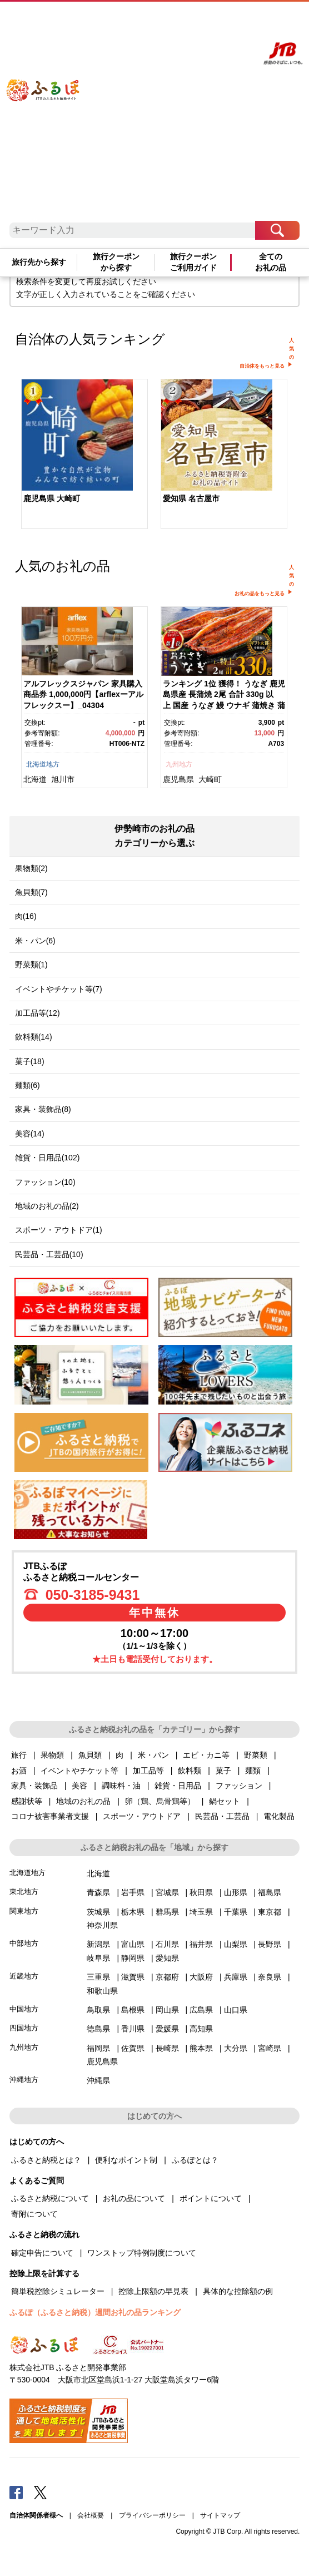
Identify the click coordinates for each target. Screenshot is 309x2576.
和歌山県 (102, 1990)
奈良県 (269, 1976)
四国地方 (23, 2028)
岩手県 (132, 1892)
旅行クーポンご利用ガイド (193, 261)
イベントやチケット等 (79, 1770)
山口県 (235, 2009)
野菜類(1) (31, 964)
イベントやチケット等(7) (58, 989)
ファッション (239, 1785)
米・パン (153, 1755)
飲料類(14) (33, 1036)
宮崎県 (269, 2048)
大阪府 (201, 1976)
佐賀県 (132, 2048)
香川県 (132, 2028)
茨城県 (98, 1911)
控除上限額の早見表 (153, 2291)
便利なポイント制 (126, 2159)
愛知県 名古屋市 (191, 498)
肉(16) (26, 916)
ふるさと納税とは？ (46, 2159)
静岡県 (132, 1958)
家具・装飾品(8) (43, 1109)
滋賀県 (132, 1976)
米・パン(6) (35, 940)
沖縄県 (98, 2080)
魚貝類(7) (31, 892)
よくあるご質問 (163, 20)
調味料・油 (121, 1785)
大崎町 (210, 779)
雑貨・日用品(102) (47, 1157)
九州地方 (179, 764)
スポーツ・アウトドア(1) (58, 1229)
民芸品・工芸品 (222, 1816)
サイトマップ (220, 2515)
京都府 (167, 1976)
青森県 (98, 1892)
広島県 (201, 2009)
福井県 (201, 1944)
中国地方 (23, 2009)
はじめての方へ (123, 20)
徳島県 (98, 2028)
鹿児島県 (178, 779)
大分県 (235, 2048)
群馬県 (167, 1911)
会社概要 (90, 2515)
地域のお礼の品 (83, 1801)
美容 (79, 1785)
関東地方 (23, 1911)
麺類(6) (27, 1085)
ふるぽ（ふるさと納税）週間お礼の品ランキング (95, 2312)
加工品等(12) (37, 1012)
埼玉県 (201, 1911)
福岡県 (98, 2048)
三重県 (98, 1976)
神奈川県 (102, 1925)
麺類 (253, 1770)
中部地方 (23, 1943)
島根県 (132, 2009)
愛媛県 (167, 2028)
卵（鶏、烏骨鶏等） (160, 1801)
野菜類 (255, 1755)
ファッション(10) (45, 1182)
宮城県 (167, 1892)
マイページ (198, 20)
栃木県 (132, 1911)
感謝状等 (26, 1801)
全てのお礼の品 (270, 261)
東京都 (269, 1911)
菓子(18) (29, 1061)
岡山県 (167, 2009)
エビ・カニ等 (206, 1755)
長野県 (269, 1944)
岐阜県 (98, 1958)
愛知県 (167, 1958)
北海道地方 (42, 764)
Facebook (16, 2492)
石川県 (167, 1944)
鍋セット (224, 1801)
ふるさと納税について (50, 2198)
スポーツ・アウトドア (142, 1816)
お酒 (19, 1770)
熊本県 (201, 2048)
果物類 (52, 1755)
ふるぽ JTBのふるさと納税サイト (52, 115)
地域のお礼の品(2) (47, 1206)
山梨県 (235, 1944)
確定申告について (42, 2252)
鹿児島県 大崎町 (51, 498)
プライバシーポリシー (152, 2515)
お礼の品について (134, 2198)
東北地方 (23, 1891)
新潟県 (98, 1944)
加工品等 (148, 1770)
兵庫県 (235, 1976)
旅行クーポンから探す (116, 261)
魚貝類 (90, 1755)
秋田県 (201, 1892)
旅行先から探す (39, 262)
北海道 (35, 779)
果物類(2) (31, 868)
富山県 (132, 1944)
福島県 (269, 1892)
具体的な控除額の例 (238, 2291)
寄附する (224, 20)
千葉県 (235, 1911)
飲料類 (189, 1770)
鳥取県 (98, 2009)
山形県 (235, 1892)
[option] (84, 455)
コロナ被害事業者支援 (50, 1816)
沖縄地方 (23, 2079)
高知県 (201, 2028)
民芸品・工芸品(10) (49, 1254)
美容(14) (29, 1133)
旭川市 (62, 779)
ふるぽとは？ (195, 2159)
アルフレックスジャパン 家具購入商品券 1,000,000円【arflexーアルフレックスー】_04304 (83, 694)
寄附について (34, 2213)
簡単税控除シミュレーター (57, 2291)
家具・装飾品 (34, 1785)
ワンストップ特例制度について (141, 2252)
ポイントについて (211, 2198)
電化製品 (279, 1816)
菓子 (223, 1770)
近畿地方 (23, 1976)
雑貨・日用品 (177, 1785)
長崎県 (167, 2048)
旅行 (19, 1755)
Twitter (40, 2492)
